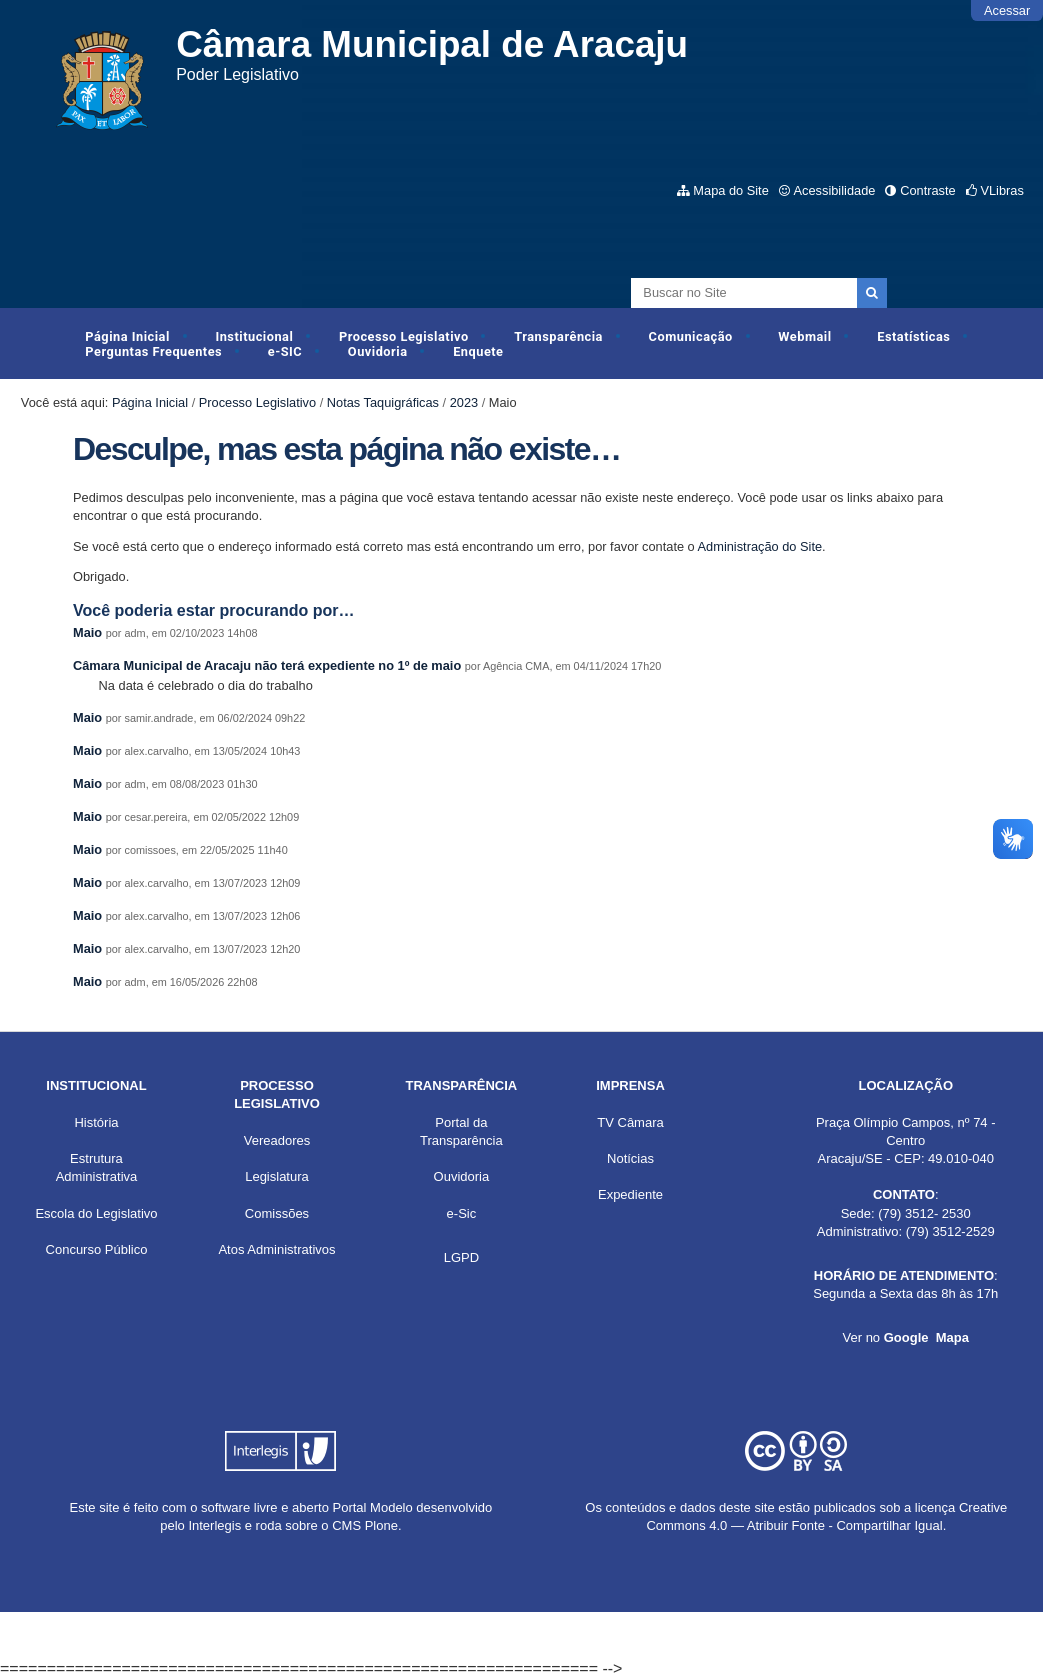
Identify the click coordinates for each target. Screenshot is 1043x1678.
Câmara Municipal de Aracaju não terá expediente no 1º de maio (269, 665)
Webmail (804, 336)
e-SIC (285, 351)
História (96, 1122)
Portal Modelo (373, 1507)
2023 (464, 402)
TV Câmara (630, 1122)
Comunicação (691, 336)
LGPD (461, 1257)
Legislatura (277, 1176)
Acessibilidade (835, 190)
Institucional (254, 336)
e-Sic (462, 1213)
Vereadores (277, 1140)
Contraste (927, 190)
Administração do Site (760, 546)
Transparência (558, 336)
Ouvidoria (378, 351)
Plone (381, 1525)
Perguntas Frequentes (153, 351)
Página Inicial (127, 336)
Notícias (630, 1158)
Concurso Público (97, 1249)
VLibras (1001, 190)
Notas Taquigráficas (383, 402)
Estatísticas (913, 336)
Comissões (277, 1213)
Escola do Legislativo (96, 1213)
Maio (87, 632)
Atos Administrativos (276, 1249)
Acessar (1007, 10)
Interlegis (214, 1525)
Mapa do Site (730, 190)
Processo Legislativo (404, 336)
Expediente (630, 1194)
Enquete (478, 351)
